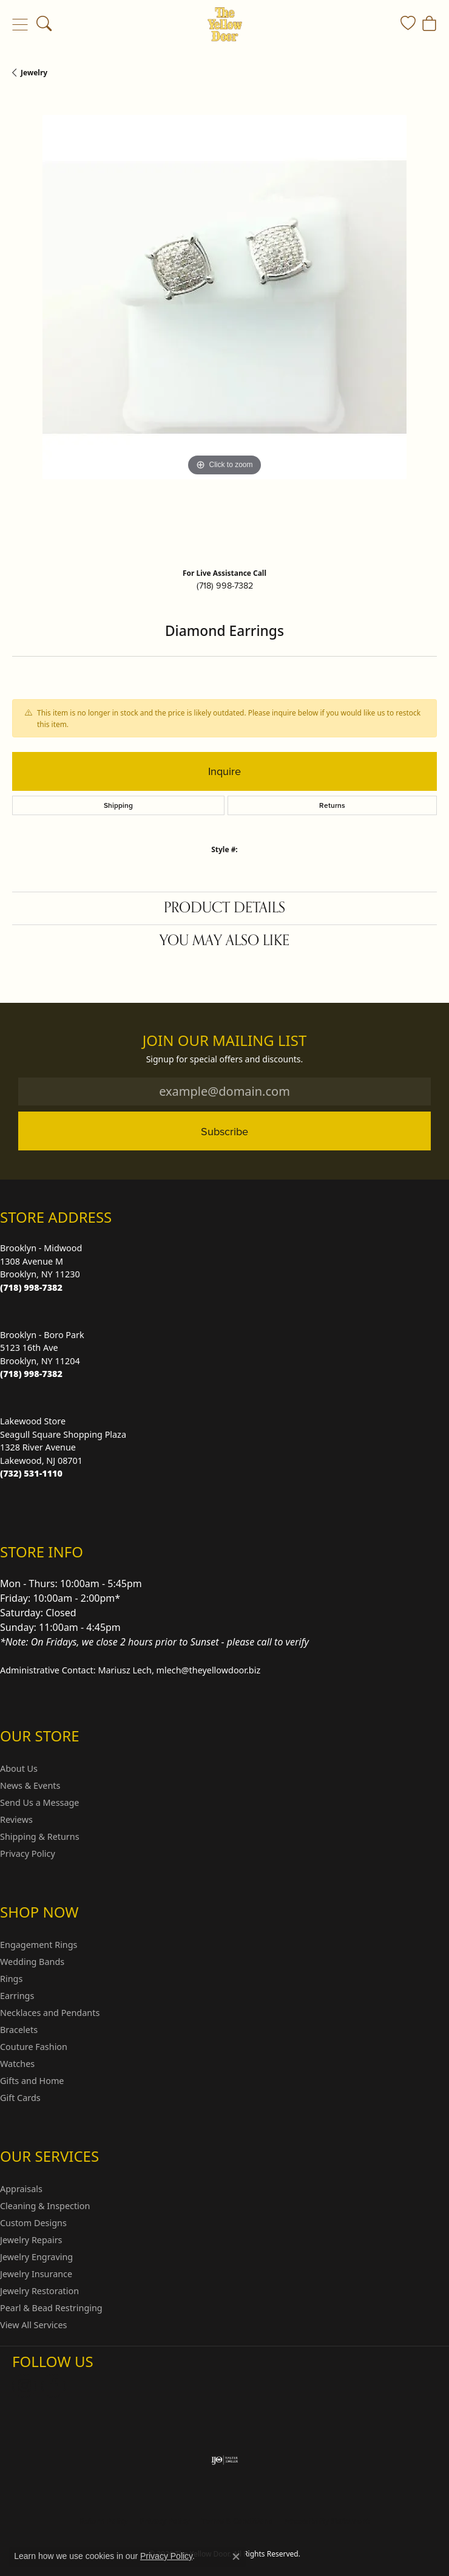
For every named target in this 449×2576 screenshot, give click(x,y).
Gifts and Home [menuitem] (32, 2080)
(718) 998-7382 (225, 585)
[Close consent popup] (236, 2556)
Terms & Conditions (237, 2521)
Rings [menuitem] (11, 1978)
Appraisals (21, 2189)
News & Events (30, 1785)
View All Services (33, 2325)
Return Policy (103, 2521)
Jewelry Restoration (39, 2291)
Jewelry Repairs (31, 2240)
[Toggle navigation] (19, 24)
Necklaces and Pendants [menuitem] (50, 2012)
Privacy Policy (27, 1853)
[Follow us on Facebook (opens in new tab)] (53, 2386)
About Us (19, 1768)
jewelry (34, 72)
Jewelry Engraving (36, 2257)
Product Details (224, 908)
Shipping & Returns (39, 1836)
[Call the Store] (31, 1287)
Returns (332, 805)
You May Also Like (224, 940)
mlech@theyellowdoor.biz (209, 1670)
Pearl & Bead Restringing (51, 2308)
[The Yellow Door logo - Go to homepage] (225, 24)
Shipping (118, 805)
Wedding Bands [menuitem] (32, 1961)
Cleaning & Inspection (45, 2206)
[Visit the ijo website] (224, 2460)
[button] (44, 24)
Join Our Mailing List (225, 1041)
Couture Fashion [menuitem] (33, 2046)
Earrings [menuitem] (17, 1995)
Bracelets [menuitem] (19, 2029)
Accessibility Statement (326, 2521)
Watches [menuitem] (17, 2063)
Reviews (16, 1819)
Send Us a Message (39, 1802)
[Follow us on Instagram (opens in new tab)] (24, 2386)
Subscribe (224, 1131)
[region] (224, 327)
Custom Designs (33, 2223)
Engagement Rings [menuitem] (39, 1944)
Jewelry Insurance (36, 2274)
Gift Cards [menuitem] (20, 2097)
